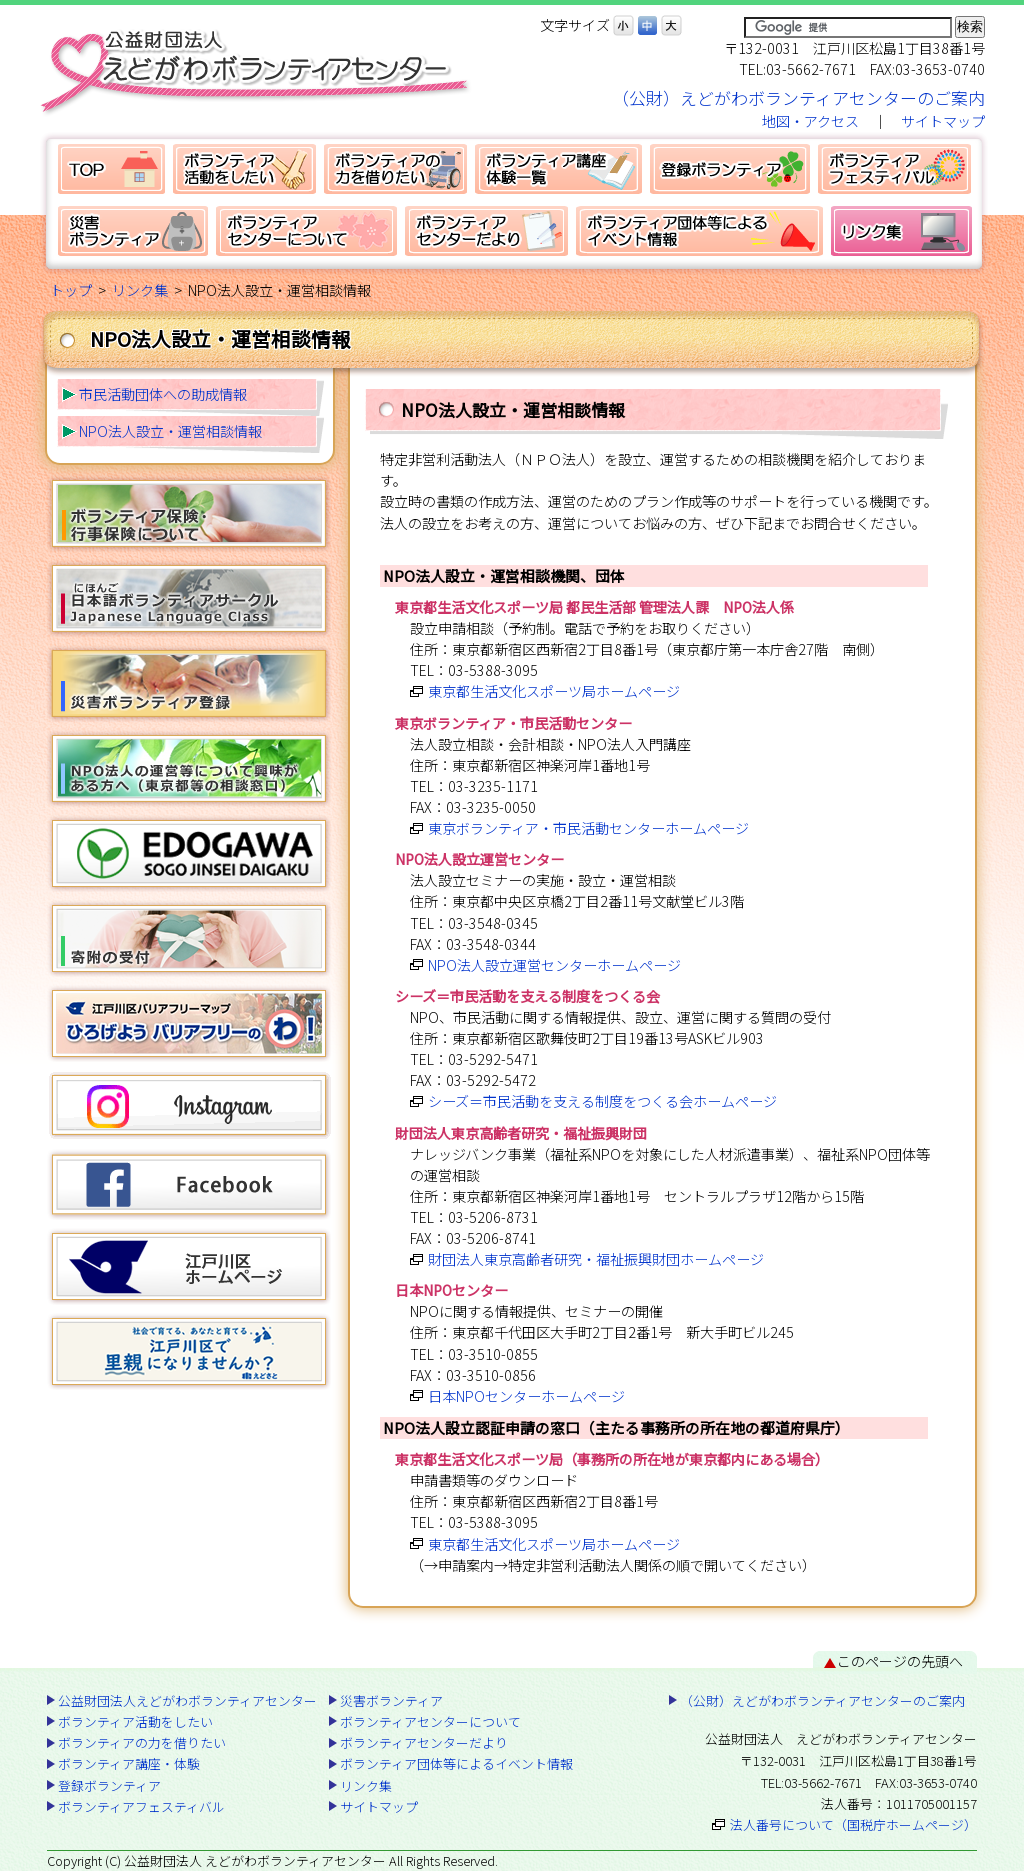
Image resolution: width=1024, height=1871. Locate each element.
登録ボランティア (730, 169)
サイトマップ (943, 121)
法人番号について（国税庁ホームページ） (853, 1824)
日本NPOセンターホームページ (526, 1396)
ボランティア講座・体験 (558, 169)
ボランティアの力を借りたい (395, 169)
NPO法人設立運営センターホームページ (554, 965)
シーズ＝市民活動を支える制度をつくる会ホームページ (602, 1101)
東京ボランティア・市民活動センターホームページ (588, 828)
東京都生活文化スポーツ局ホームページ (554, 691)
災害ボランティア (133, 231)
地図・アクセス (810, 121)
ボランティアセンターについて (306, 231)
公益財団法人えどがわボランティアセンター (111, 169)
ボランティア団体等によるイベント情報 (699, 231)
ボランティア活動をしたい (244, 169)
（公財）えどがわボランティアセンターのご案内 (798, 97)
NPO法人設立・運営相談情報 (170, 431)
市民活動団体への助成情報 (163, 394)
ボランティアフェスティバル (894, 169)
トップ (71, 290)
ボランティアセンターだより (486, 231)
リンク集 (901, 231)
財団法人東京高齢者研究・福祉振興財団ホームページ (596, 1259)
